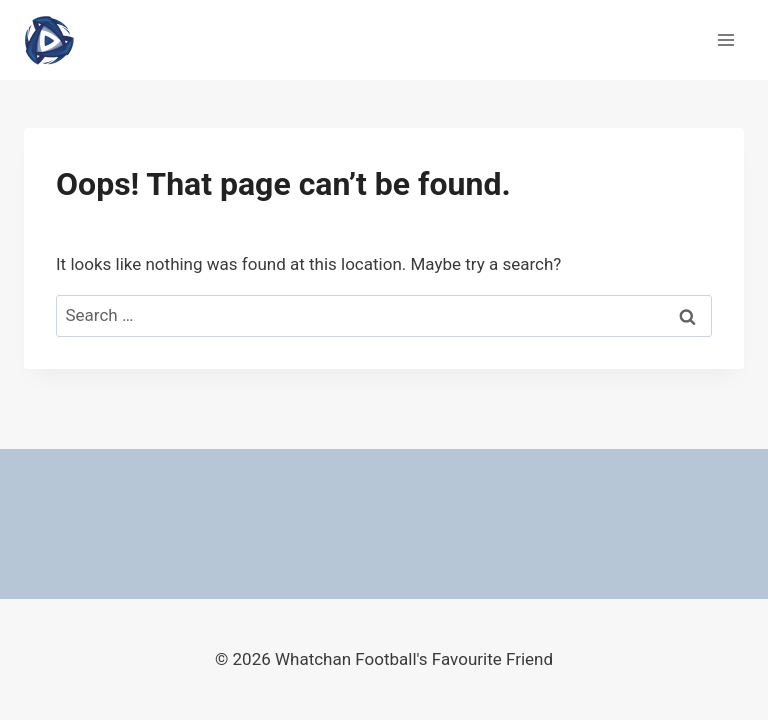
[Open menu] (725, 39)
